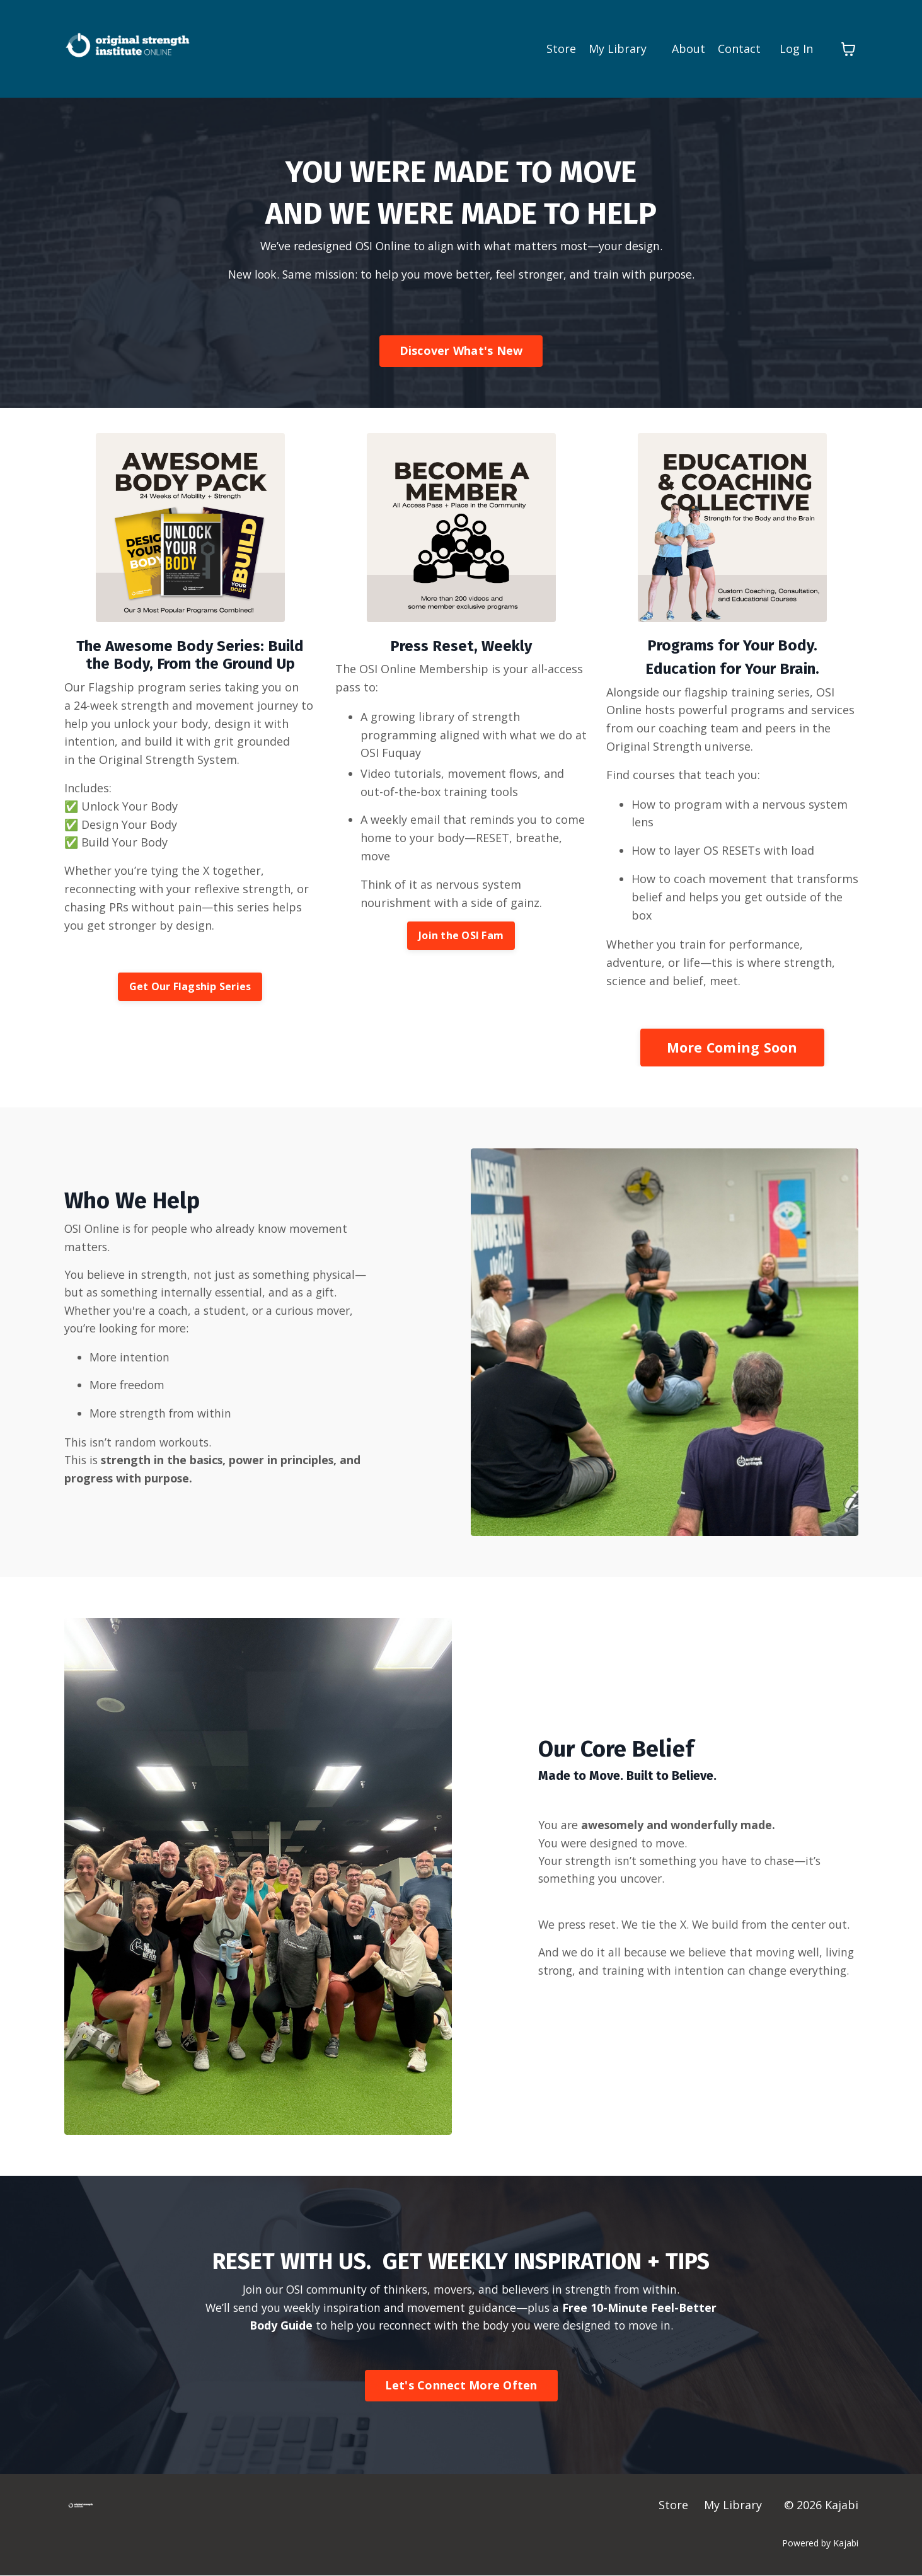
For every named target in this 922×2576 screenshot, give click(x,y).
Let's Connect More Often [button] (461, 2385)
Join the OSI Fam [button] (461, 937)
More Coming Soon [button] (732, 1048)
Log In (796, 48)
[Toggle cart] (848, 48)
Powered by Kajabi (820, 2543)
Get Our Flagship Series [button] (190, 988)
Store (561, 48)
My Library (618, 48)
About (688, 48)
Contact (739, 48)
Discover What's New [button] (461, 351)
